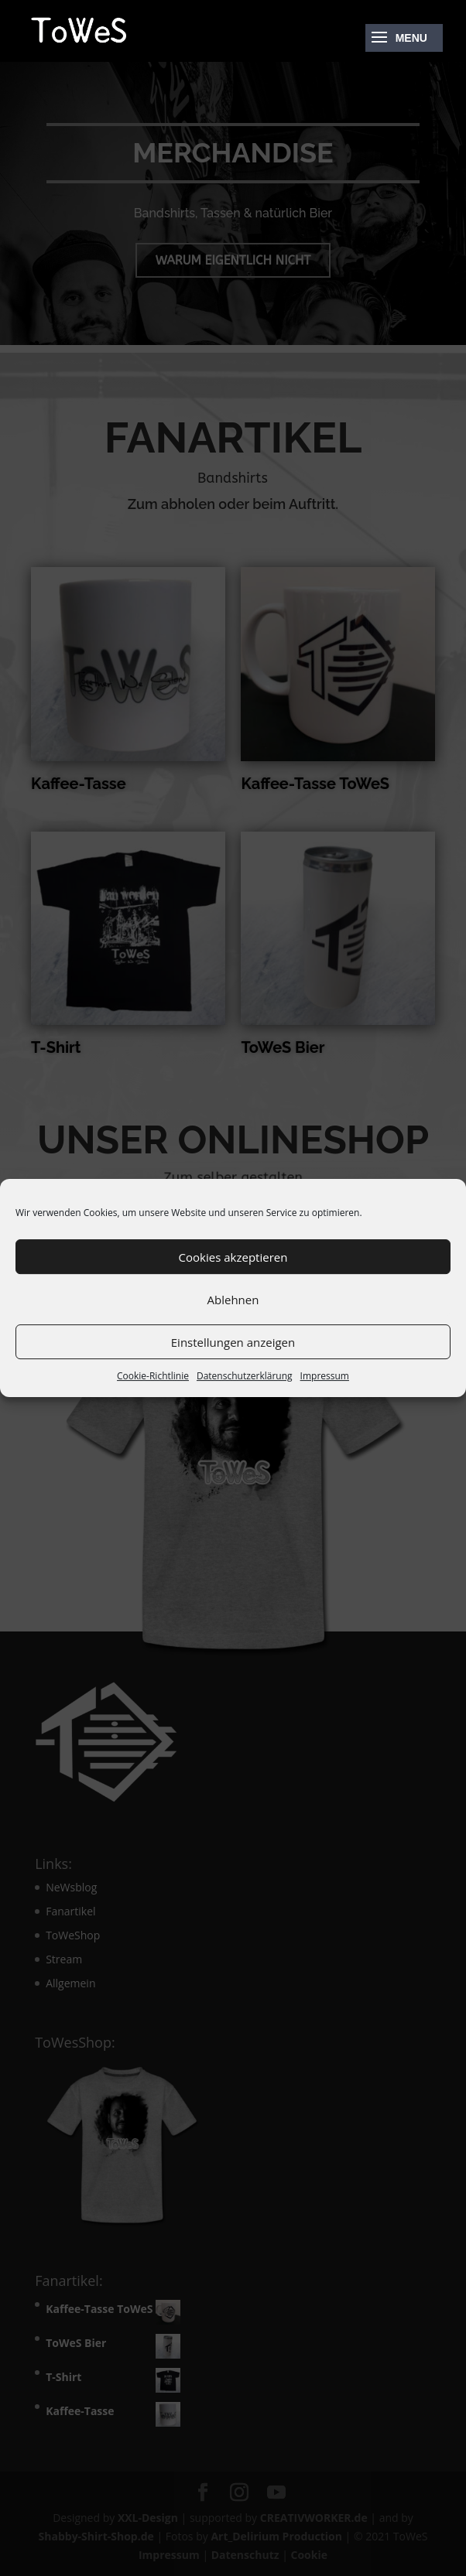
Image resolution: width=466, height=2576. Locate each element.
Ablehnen (233, 1299)
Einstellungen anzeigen (233, 1342)
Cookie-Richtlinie (153, 1375)
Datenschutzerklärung (245, 1375)
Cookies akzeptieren (233, 1257)
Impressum (324, 1375)
